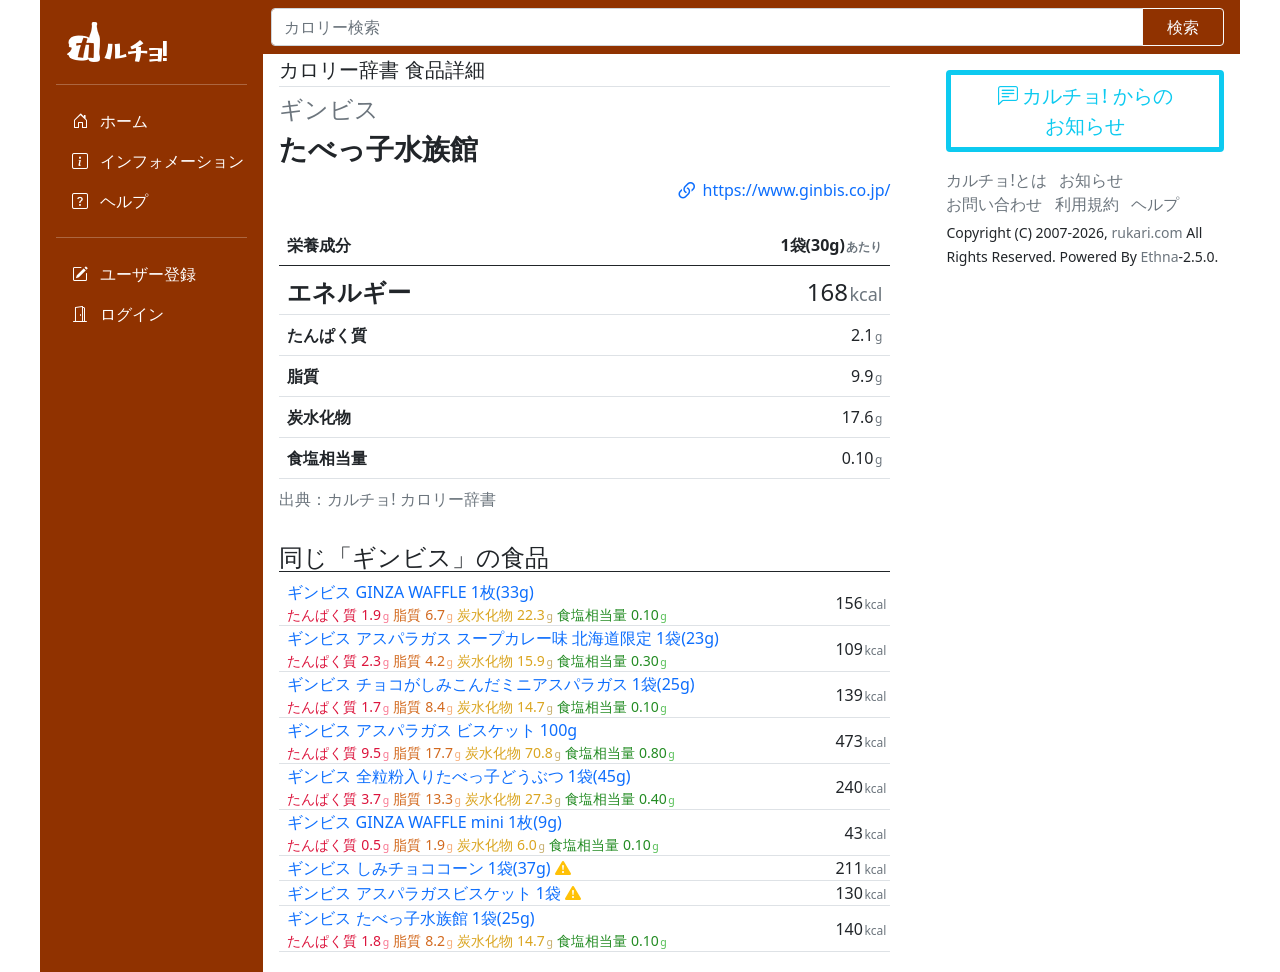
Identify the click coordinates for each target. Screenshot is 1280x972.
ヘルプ (1155, 204)
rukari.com (1146, 232)
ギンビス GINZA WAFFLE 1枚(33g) (410, 592)
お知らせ (1091, 180)
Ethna (1160, 256)
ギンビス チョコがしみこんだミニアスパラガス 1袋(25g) (490, 684)
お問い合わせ (994, 204)
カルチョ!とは (996, 180)
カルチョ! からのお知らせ (1085, 110)
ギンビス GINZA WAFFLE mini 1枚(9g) (424, 822)
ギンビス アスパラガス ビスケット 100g (432, 730)
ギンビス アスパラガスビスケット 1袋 (423, 893)
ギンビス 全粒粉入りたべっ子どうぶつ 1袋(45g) (458, 776)
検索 (1183, 27)
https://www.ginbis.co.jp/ (783, 190)
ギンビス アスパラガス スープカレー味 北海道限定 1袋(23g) (503, 638)
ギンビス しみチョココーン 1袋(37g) (418, 868)
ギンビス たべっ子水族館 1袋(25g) (410, 918)
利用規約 (1087, 204)
